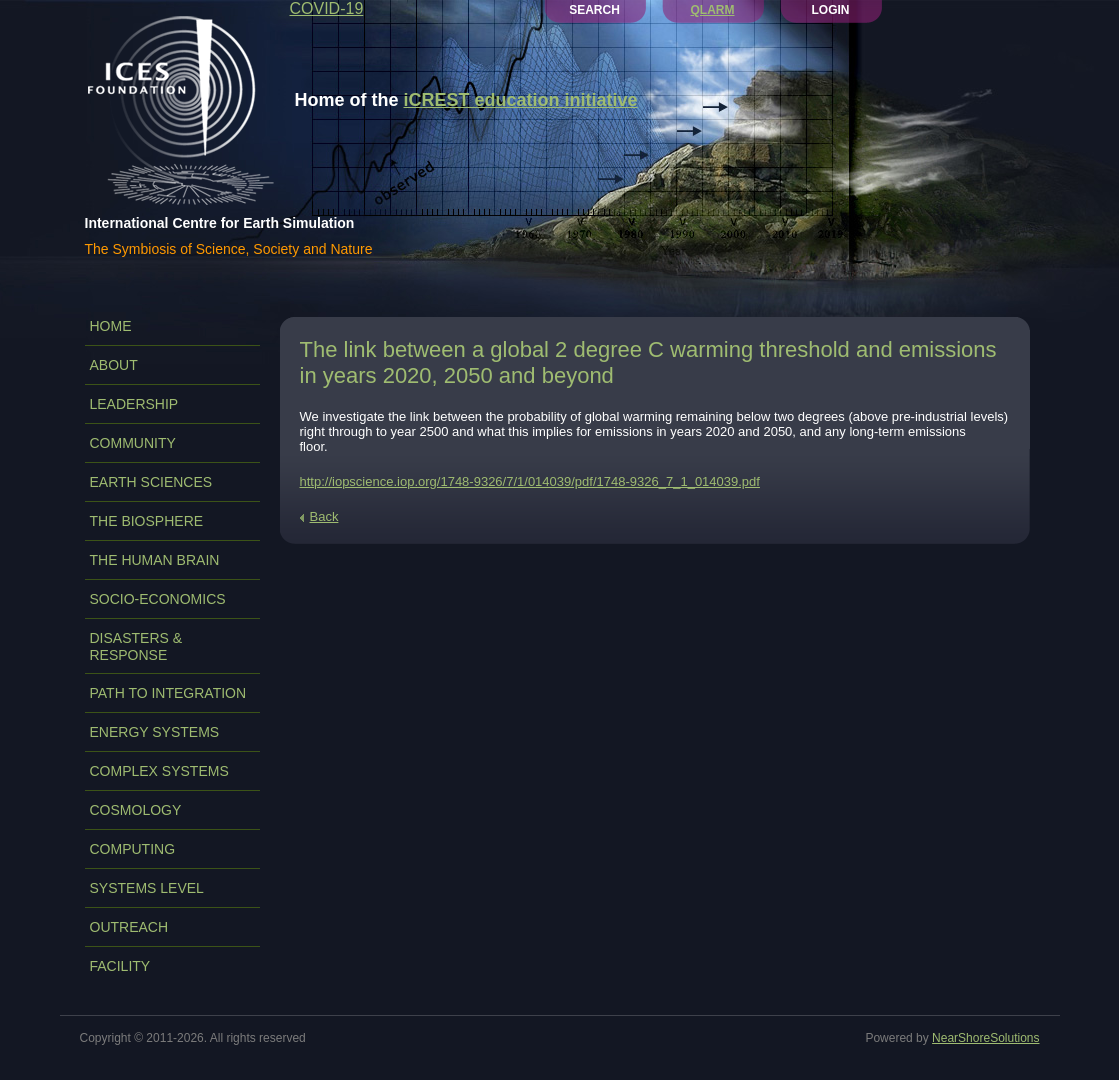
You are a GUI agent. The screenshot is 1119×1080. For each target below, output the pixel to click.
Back (324, 516)
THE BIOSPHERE (147, 521)
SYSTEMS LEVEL (147, 888)
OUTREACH (129, 927)
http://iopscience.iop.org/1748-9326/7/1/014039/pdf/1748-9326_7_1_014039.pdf (530, 481)
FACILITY (120, 966)
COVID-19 (327, 8)
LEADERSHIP (134, 404)
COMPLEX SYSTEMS (159, 771)
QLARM (713, 10)
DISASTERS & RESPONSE (136, 646)
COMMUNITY (133, 443)
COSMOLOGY (136, 810)
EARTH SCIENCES (151, 482)
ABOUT (114, 365)
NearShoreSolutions (985, 1038)
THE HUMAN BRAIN (155, 560)
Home (111, 326)
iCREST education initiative (521, 100)
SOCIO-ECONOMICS (158, 599)
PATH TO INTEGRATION (168, 693)
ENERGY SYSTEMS (155, 732)
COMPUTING (133, 849)
